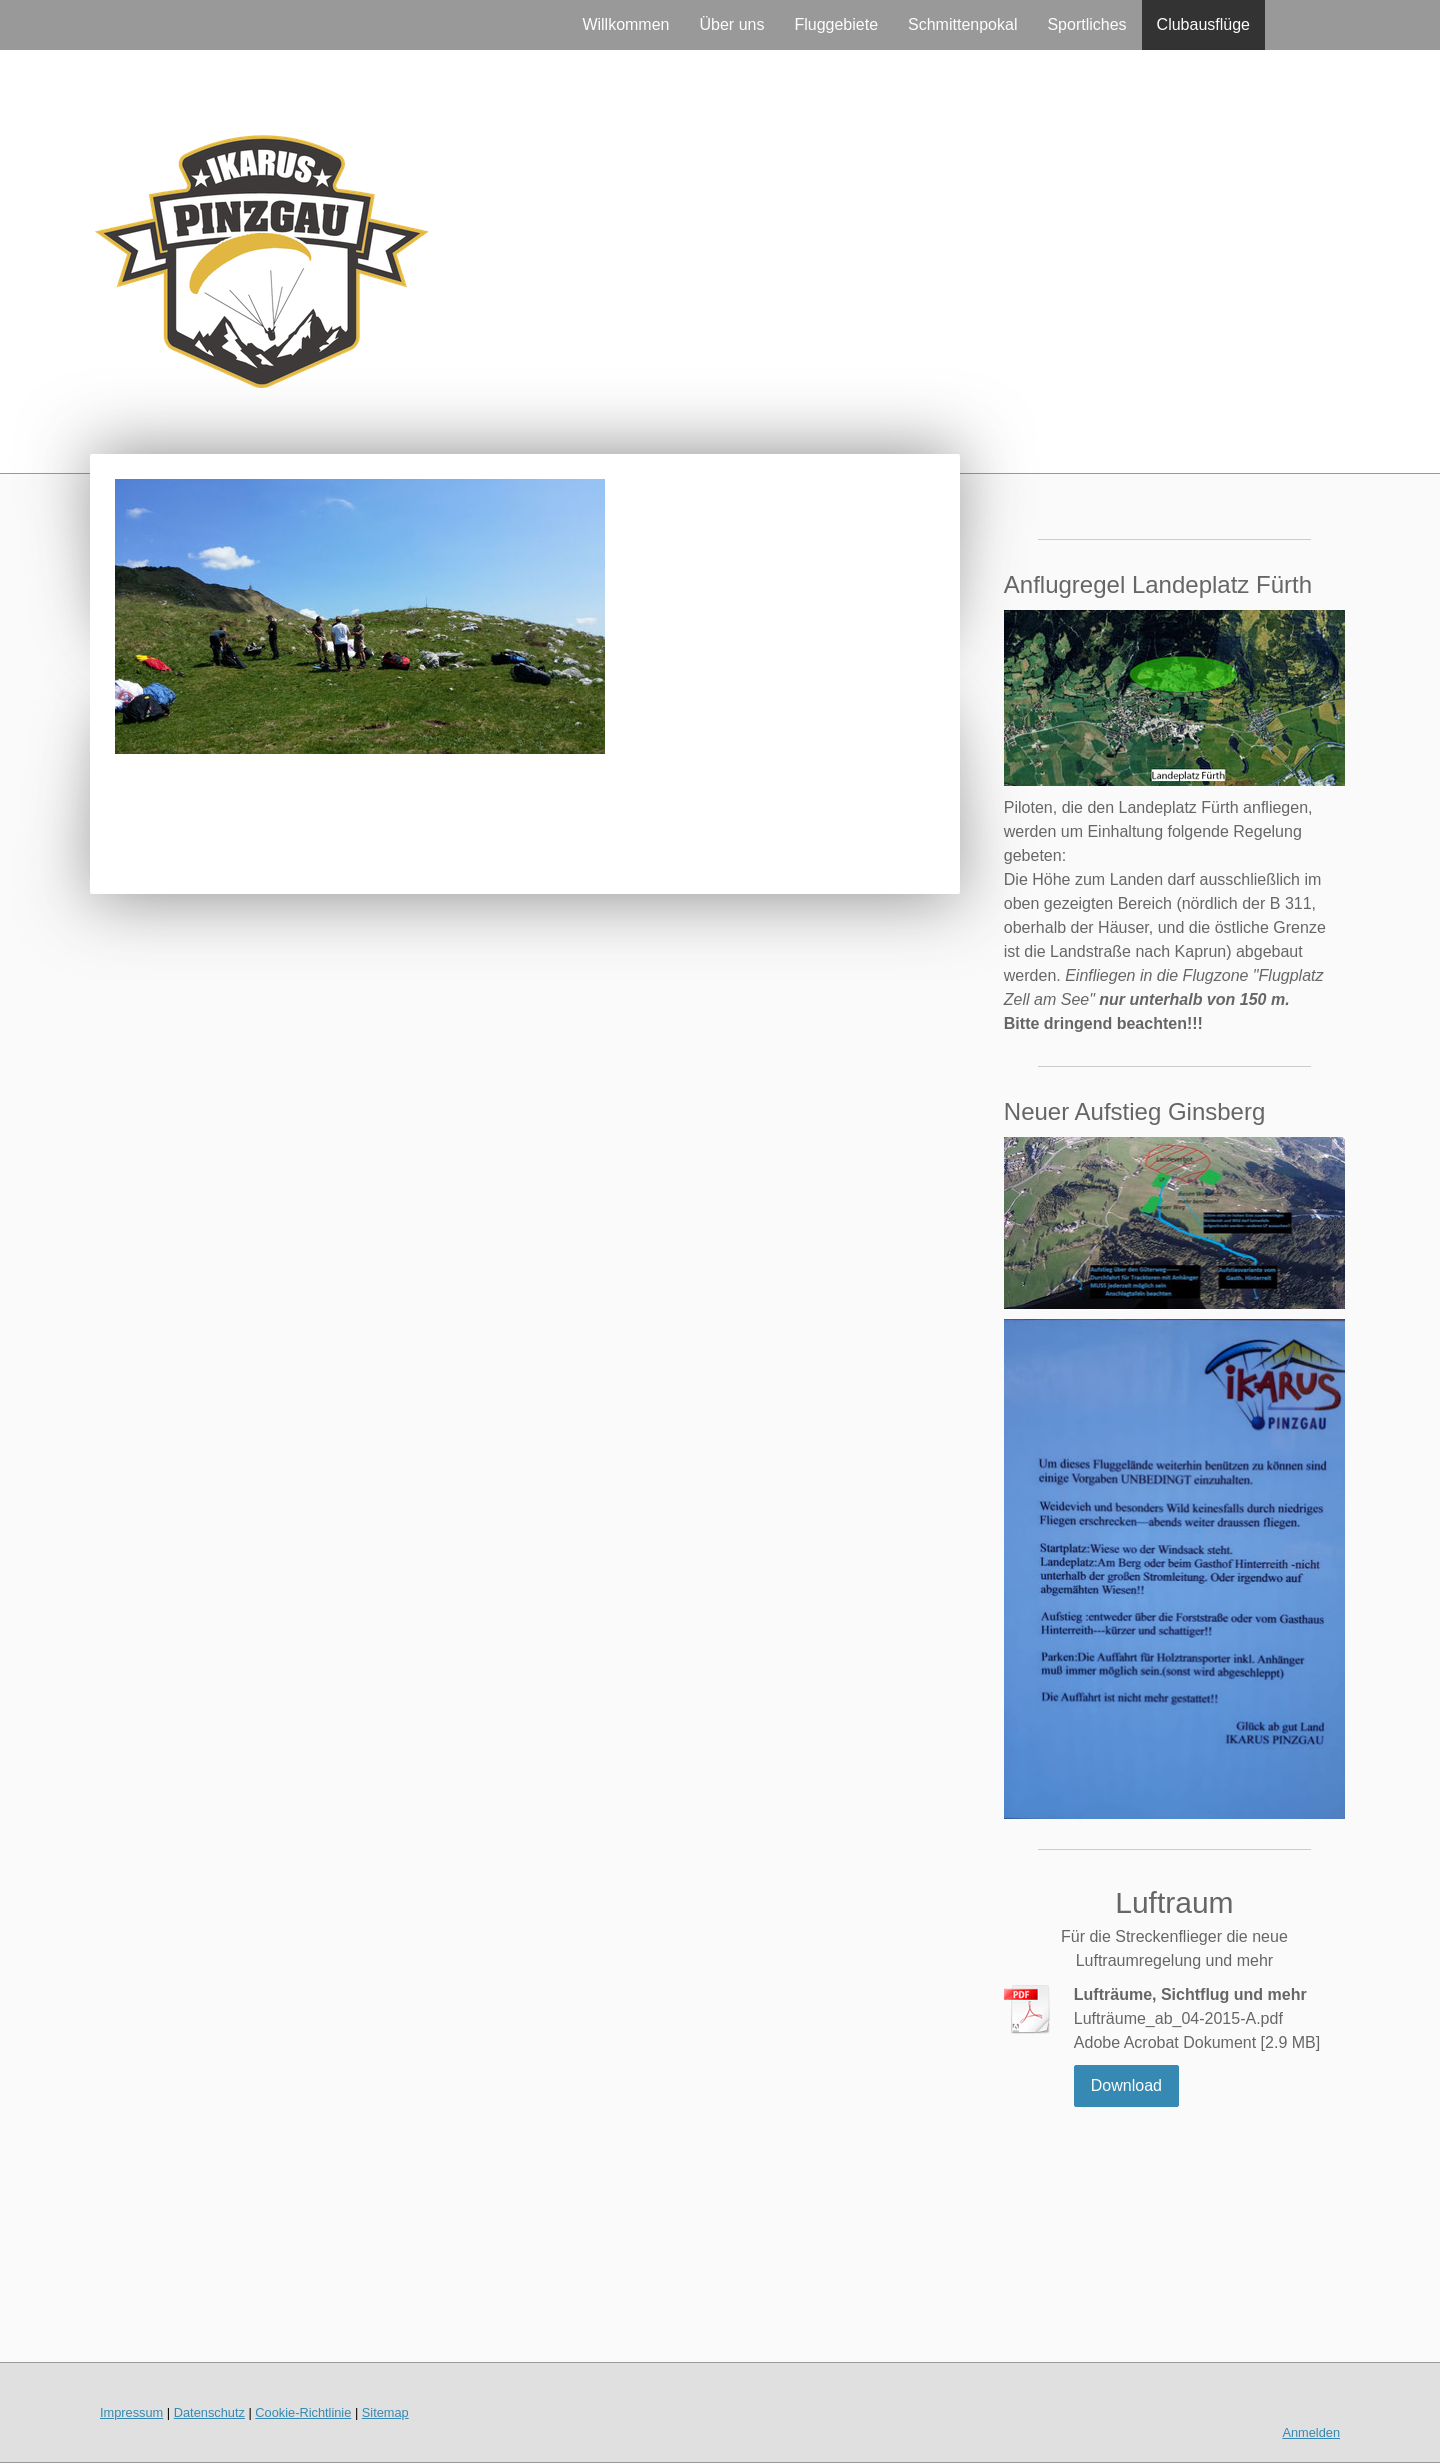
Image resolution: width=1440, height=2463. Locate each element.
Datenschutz (209, 2412)
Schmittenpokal (962, 24)
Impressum (131, 2412)
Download (1126, 2085)
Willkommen (625, 24)
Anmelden (1311, 2432)
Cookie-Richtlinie (303, 2412)
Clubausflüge (1203, 24)
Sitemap (385, 2412)
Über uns (732, 24)
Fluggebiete (836, 24)
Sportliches (1086, 24)
